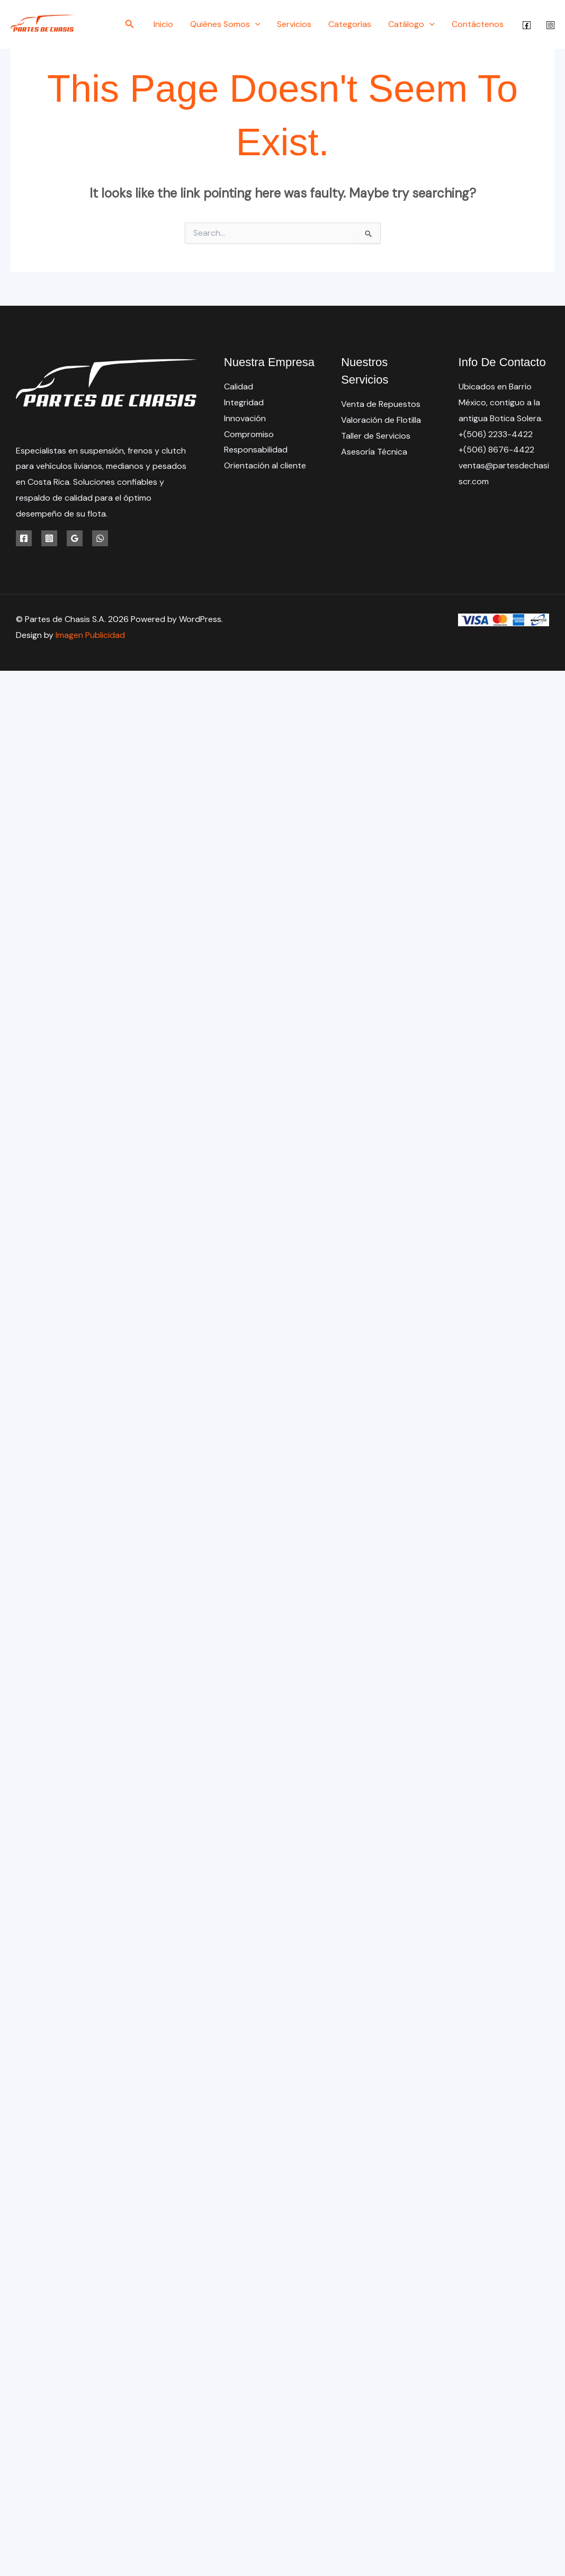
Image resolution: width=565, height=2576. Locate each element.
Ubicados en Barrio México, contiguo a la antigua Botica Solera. (501, 402)
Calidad (238, 386)
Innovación (245, 418)
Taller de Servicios (375, 435)
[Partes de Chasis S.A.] (42, 23)
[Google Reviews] (75, 538)
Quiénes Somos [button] (225, 24)
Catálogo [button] (411, 24)
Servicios (294, 24)
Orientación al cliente (265, 465)
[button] (129, 24)
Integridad (244, 402)
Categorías (349, 24)
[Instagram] (550, 25)
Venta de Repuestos (380, 404)
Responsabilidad (256, 449)
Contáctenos (478, 24)
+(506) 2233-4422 (496, 434)
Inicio (163, 24)
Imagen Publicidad (90, 635)
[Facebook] (527, 25)
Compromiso (249, 434)
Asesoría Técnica (374, 451)
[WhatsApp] (100, 538)
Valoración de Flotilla (381, 419)
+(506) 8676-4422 (496, 449)
